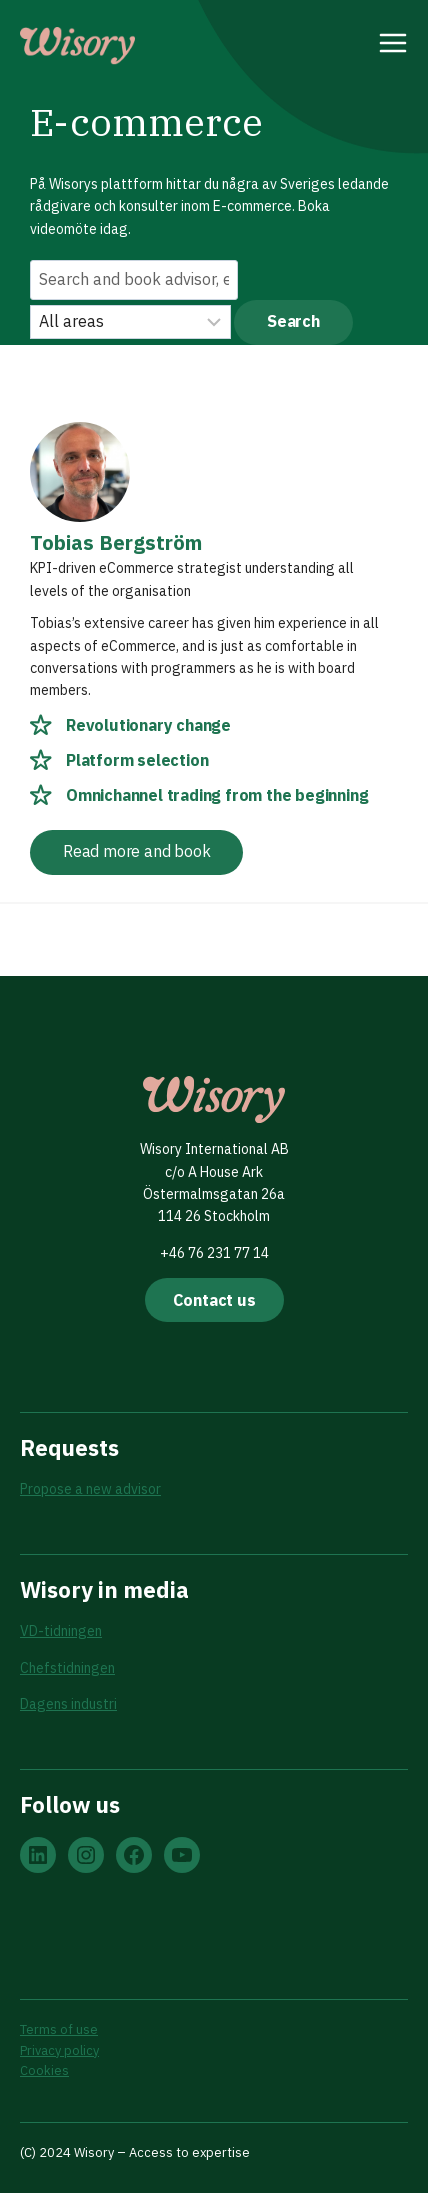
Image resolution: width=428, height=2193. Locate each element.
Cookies (44, 2070)
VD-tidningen (61, 1631)
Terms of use (59, 2029)
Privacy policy (59, 2050)
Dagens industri (68, 1704)
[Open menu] (393, 46)
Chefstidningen (67, 1668)
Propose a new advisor (90, 1489)
